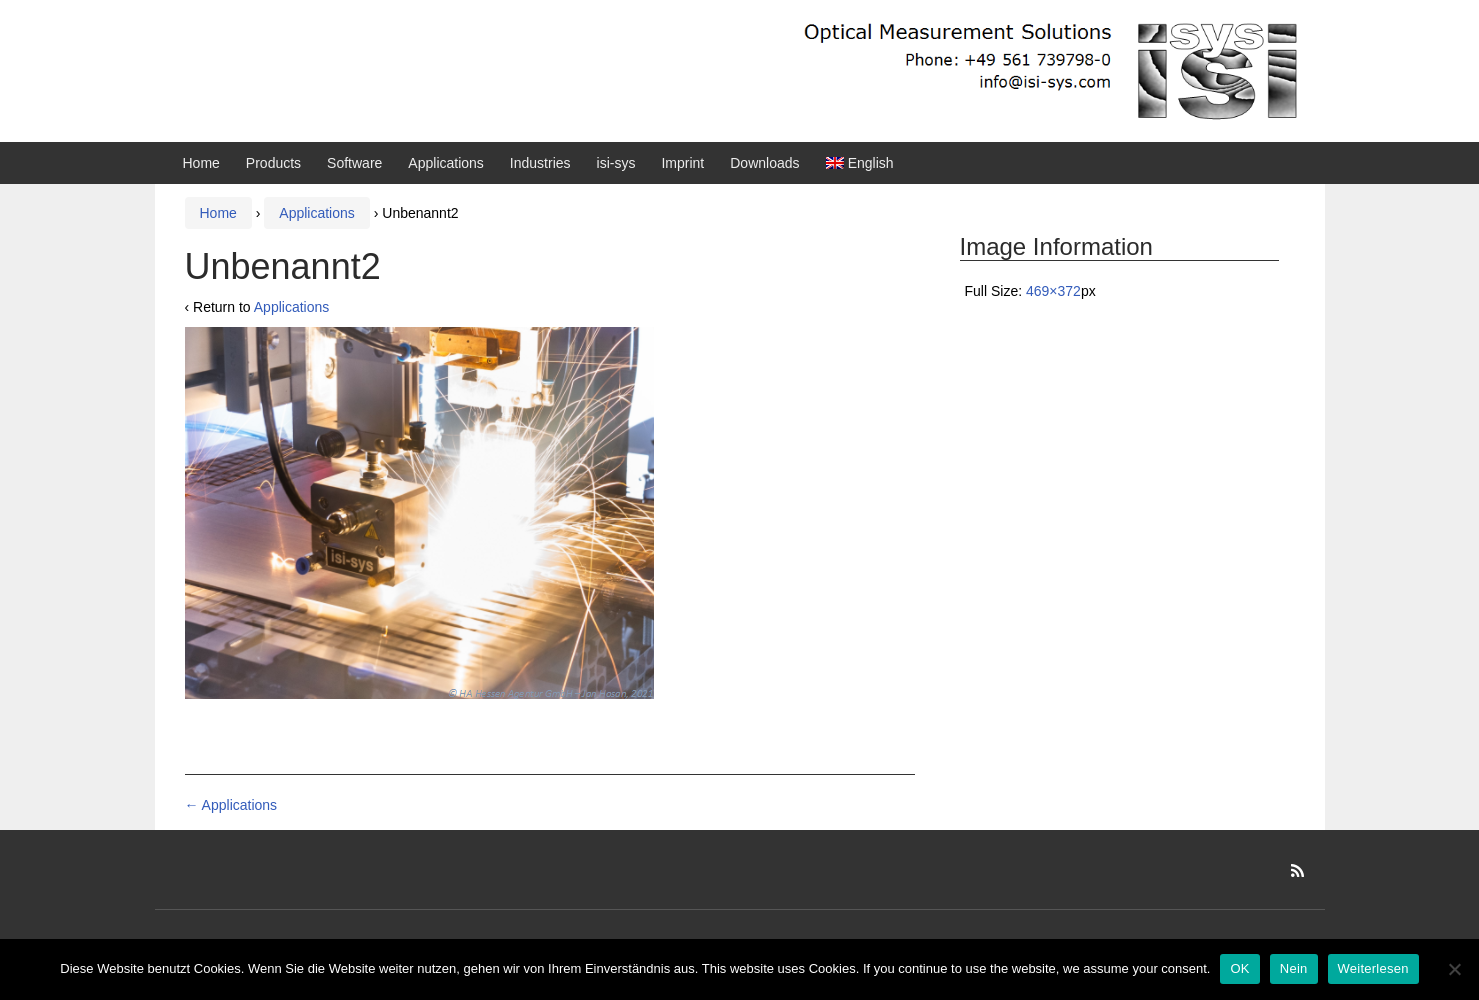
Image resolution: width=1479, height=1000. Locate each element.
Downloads (764, 163)
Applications (446, 163)
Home (201, 163)
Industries (540, 163)
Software (354, 163)
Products (273, 163)
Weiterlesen (1373, 968)
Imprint (682, 163)
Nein (1294, 968)
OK (1239, 968)
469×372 (1053, 291)
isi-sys (616, 163)
